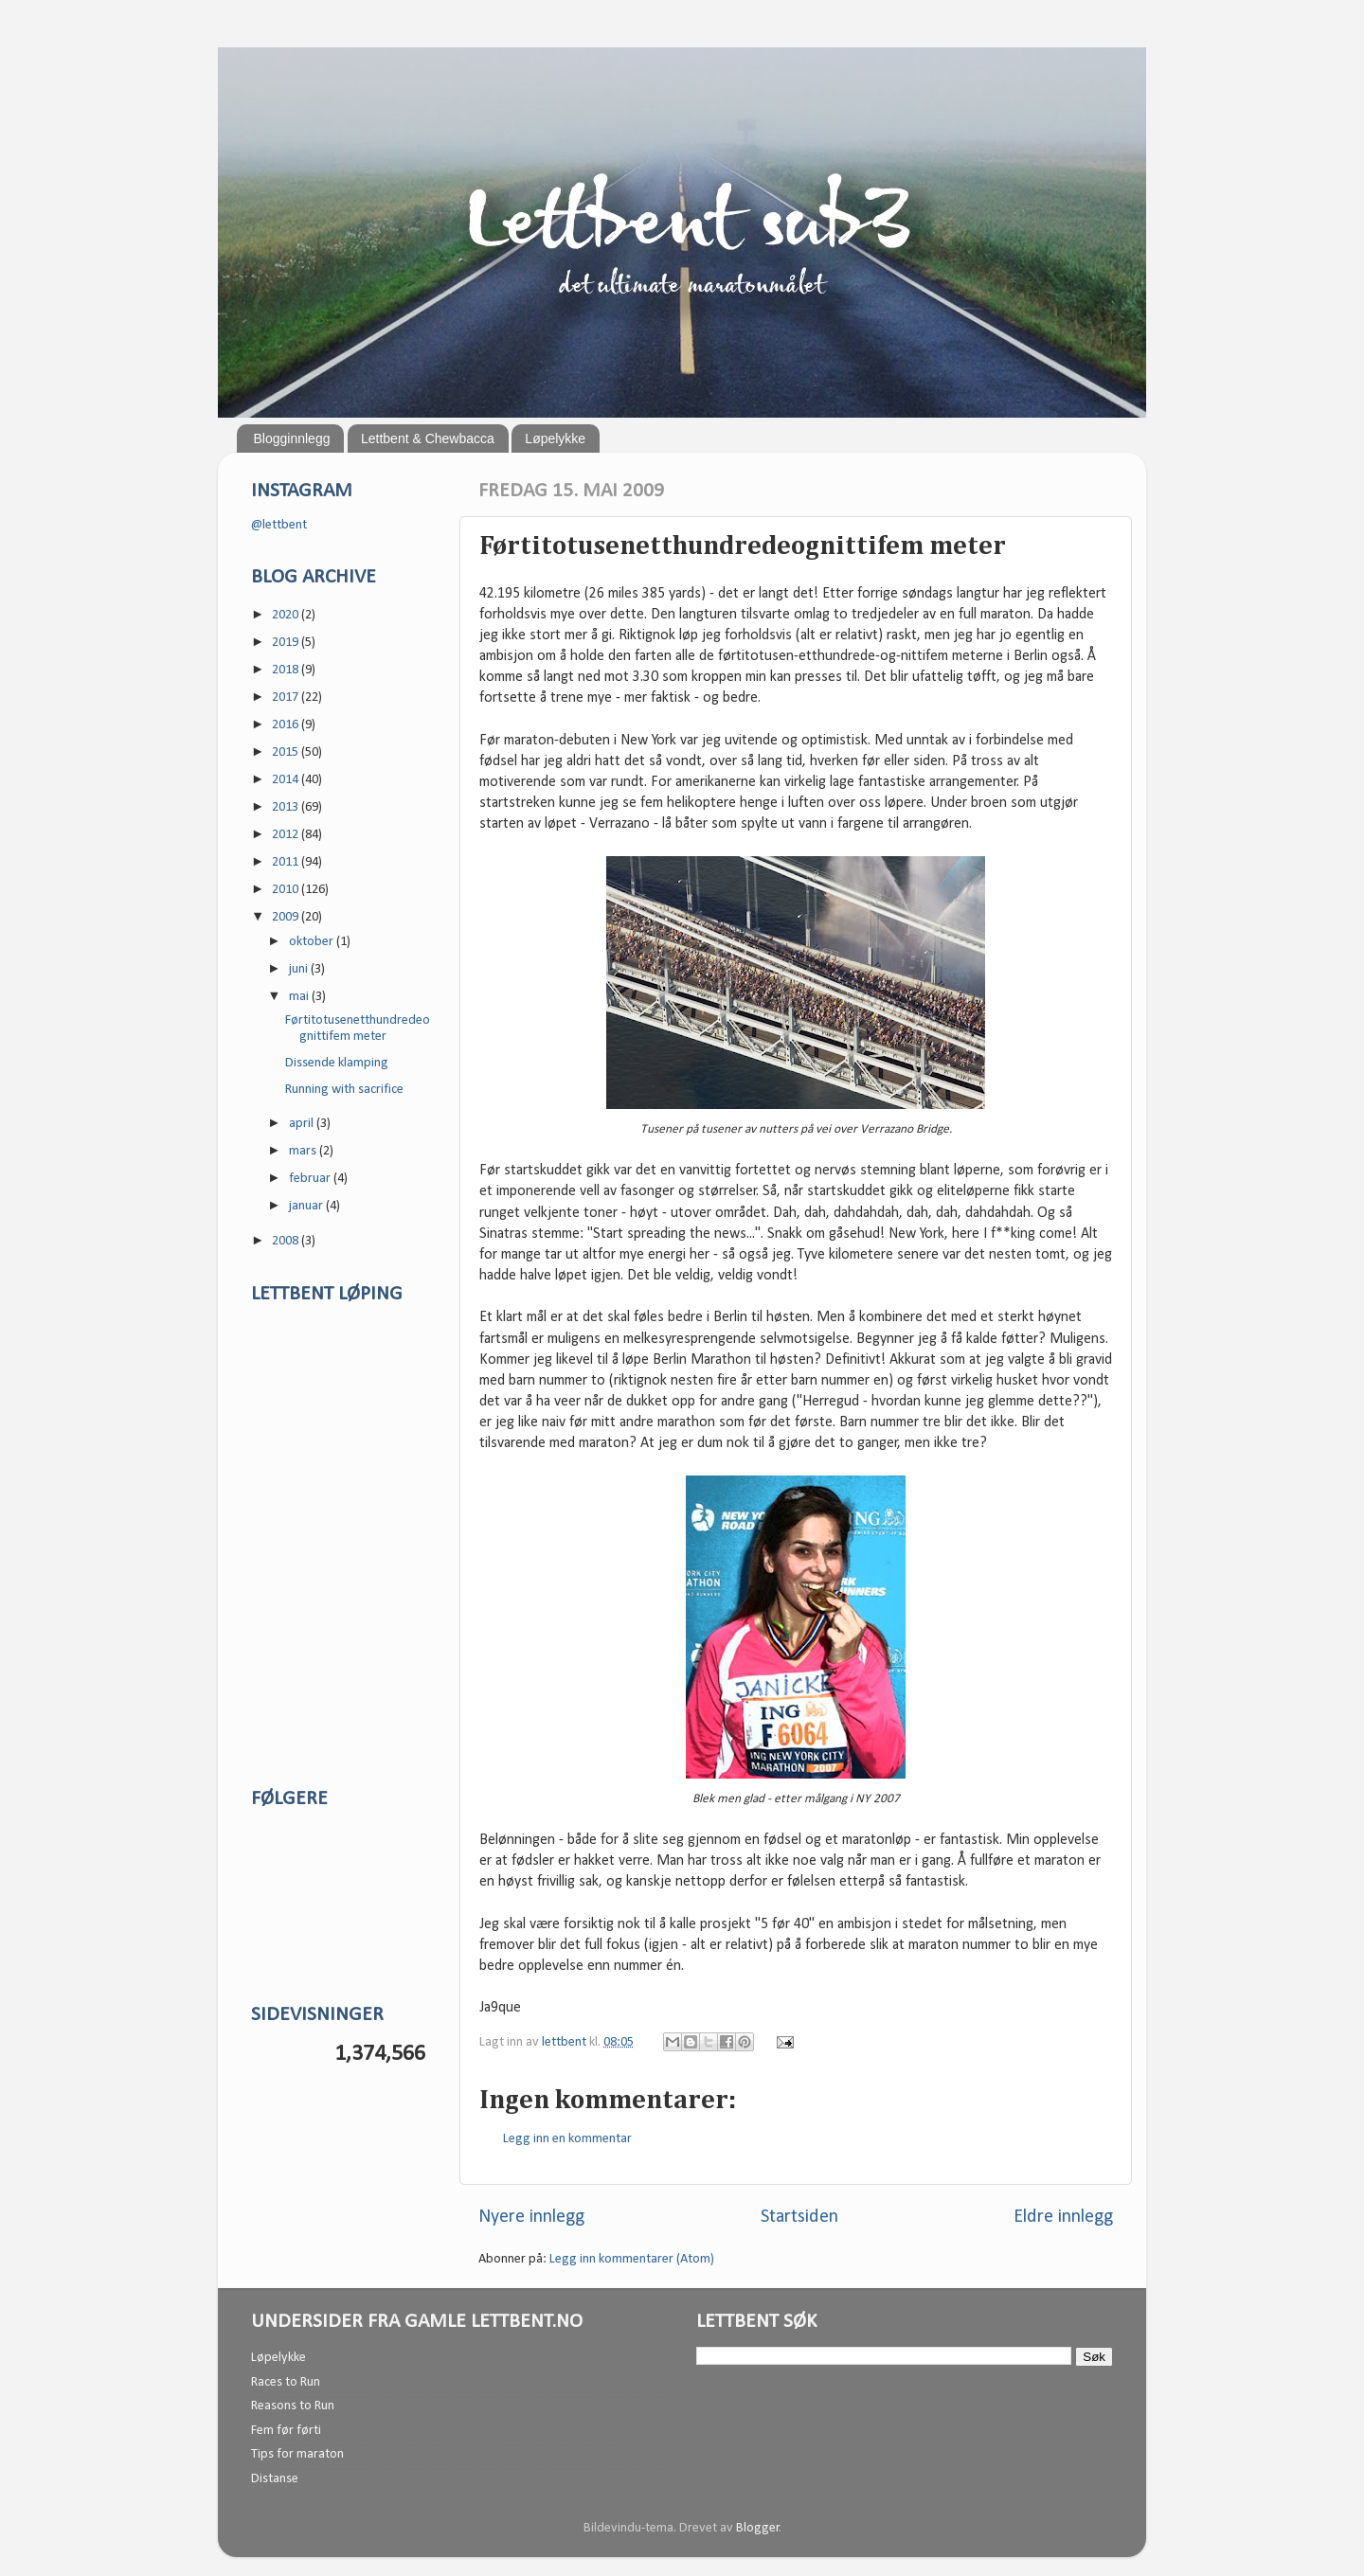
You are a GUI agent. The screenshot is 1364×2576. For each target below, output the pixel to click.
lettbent (565, 2042)
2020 (286, 615)
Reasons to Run (292, 2406)
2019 (286, 642)
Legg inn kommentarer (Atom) (631, 2259)
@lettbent (279, 525)
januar (307, 1206)
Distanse (274, 2479)
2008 (286, 1241)
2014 (286, 780)
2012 (286, 835)
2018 (286, 670)
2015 (286, 752)
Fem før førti (286, 2431)
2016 (286, 725)
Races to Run (285, 2382)
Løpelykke (555, 438)
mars (304, 1151)
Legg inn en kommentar (567, 2139)
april (302, 1124)
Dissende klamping (336, 1063)
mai (300, 997)
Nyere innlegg (531, 2217)
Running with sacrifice (344, 1089)
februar (311, 1179)
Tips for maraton (297, 2454)
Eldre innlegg (1063, 2217)
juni (300, 969)
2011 (286, 862)
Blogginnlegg (292, 438)
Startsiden (799, 2217)
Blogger (758, 2528)
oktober (312, 942)
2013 (286, 807)
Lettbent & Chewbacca (427, 438)
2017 (286, 697)
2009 (286, 917)
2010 (286, 890)
